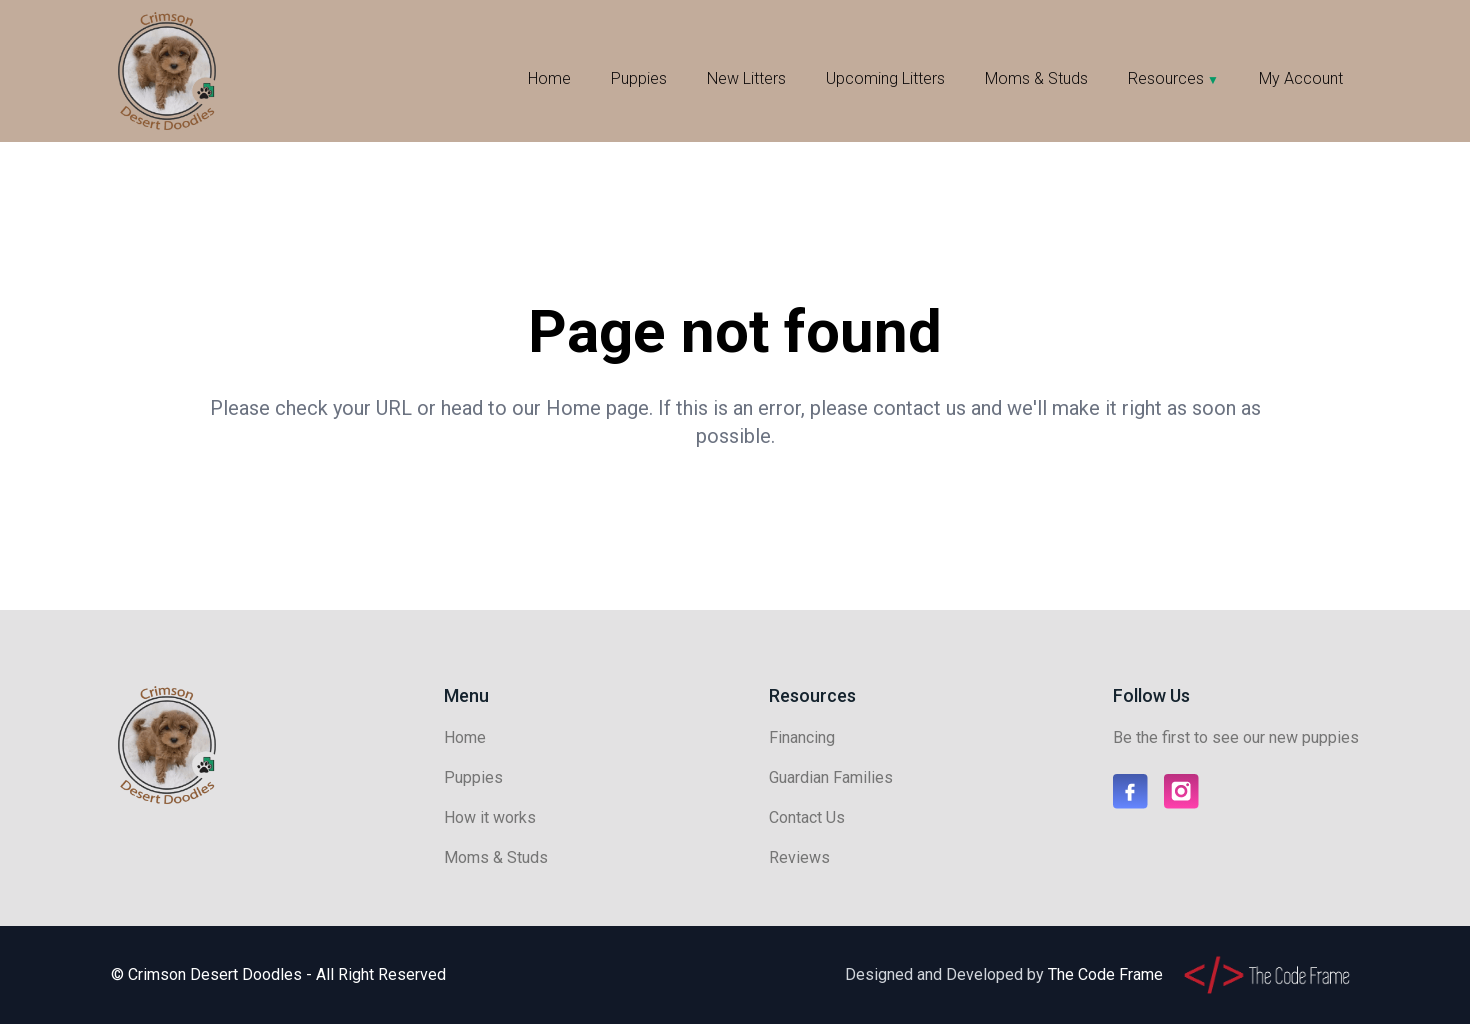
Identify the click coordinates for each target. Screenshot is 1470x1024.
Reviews (799, 857)
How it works (490, 817)
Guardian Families (831, 777)
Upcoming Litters (885, 78)
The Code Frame (1105, 974)
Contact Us (807, 817)
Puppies (639, 78)
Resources (1166, 78)
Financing (802, 737)
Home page (597, 408)
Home (549, 78)
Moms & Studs (1036, 78)
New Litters (746, 78)
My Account (1301, 78)
